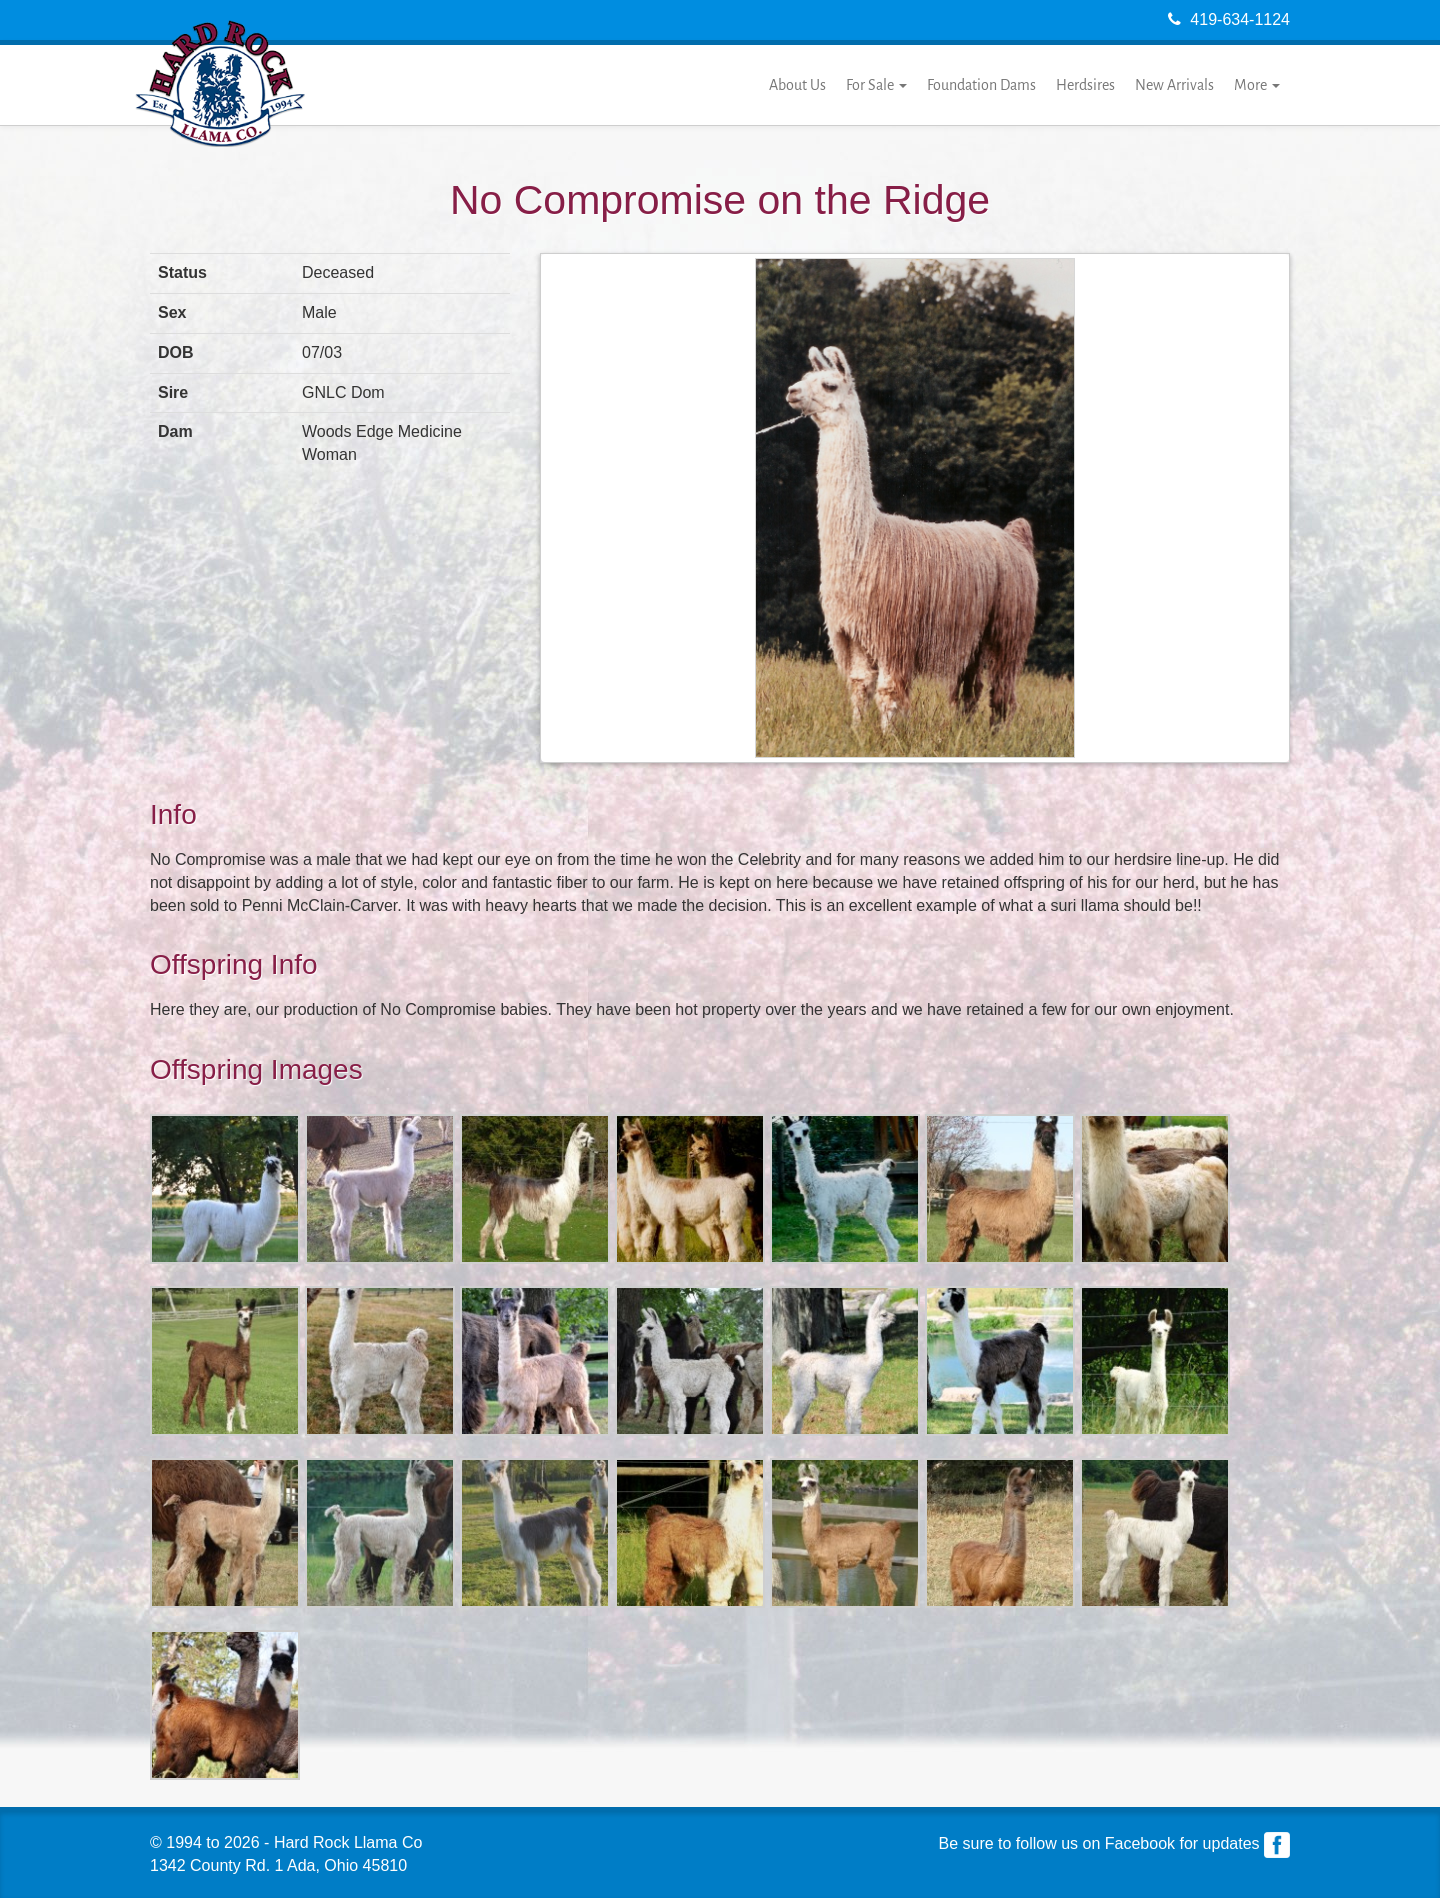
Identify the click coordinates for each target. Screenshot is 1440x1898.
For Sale (876, 85)
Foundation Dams (981, 85)
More (1257, 85)
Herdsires (1085, 85)
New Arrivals (1174, 85)
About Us (797, 85)
